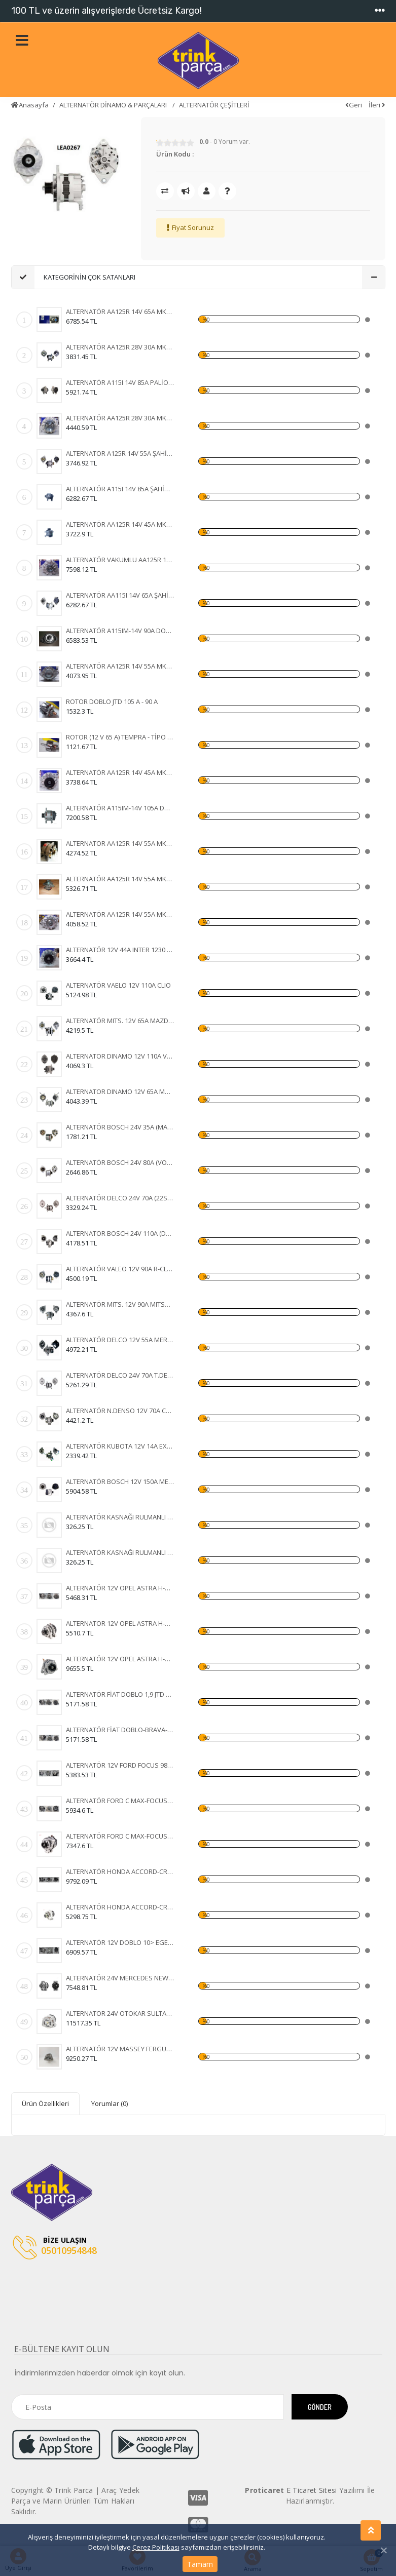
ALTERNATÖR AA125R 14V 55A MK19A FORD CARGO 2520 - (120, 666)
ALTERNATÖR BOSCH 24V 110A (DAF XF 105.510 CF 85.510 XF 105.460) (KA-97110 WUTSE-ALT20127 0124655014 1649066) (120, 1233)
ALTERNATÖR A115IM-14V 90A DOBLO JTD (120, 630)
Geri (353, 104)
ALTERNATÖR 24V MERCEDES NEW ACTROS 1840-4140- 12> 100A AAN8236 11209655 (120, 1977)
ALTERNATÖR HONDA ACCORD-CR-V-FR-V (120, 1871)
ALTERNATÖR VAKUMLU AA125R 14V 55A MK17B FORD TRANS (120, 559)
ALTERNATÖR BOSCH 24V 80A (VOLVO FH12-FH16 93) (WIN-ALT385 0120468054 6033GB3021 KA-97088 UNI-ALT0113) (120, 1162)
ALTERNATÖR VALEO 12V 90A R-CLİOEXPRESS (120, 1268)
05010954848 (55, 2248)
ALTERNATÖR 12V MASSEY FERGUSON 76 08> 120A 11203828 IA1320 (120, 2048)
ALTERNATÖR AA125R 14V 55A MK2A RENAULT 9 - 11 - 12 (120, 914)
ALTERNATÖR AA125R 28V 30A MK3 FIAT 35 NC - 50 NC (120, 347)
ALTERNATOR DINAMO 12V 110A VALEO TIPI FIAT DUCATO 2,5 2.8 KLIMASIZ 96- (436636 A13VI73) (120, 1056)
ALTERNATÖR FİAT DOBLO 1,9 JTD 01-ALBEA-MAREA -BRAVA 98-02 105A (120, 1694)
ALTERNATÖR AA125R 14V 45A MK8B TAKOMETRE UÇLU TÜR (120, 524)
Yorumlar (109, 2103)
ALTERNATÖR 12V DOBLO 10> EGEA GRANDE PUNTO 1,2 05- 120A (120, 1942)
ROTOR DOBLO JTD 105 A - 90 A (112, 701)
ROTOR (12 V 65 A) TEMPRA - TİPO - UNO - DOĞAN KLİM (120, 736)
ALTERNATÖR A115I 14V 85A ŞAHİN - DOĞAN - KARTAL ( (120, 488)
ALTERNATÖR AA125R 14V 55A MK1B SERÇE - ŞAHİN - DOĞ (120, 843)
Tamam (200, 2564)
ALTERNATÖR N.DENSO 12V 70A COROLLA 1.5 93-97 (120, 1410)
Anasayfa (30, 104)
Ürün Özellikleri (45, 2103)
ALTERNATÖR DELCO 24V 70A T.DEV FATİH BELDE (120, 1375)
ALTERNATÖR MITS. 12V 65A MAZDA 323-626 (120, 1020)
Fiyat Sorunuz (193, 227)
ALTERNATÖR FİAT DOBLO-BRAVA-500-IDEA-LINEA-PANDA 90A (120, 1729)
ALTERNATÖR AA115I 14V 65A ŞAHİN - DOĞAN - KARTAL (120, 595)
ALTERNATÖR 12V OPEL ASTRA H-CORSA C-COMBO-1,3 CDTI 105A (120, 1587)
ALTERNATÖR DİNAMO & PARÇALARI (113, 104)
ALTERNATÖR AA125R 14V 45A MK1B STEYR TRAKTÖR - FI (120, 772)
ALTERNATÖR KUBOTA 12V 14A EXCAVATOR (120, 1446)
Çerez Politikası (155, 2547)
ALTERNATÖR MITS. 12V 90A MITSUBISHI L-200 (120, 1304)
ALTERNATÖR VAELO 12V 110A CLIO (118, 985)
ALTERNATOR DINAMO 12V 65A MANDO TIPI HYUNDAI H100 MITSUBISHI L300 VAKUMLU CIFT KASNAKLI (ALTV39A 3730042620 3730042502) (120, 1091)
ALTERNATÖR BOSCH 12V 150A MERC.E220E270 (120, 1481)
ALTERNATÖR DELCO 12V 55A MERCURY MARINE (120, 1339)
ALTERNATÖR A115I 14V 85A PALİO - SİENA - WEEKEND (120, 382)
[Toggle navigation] (379, 10)
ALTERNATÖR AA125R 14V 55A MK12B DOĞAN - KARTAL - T (120, 878)
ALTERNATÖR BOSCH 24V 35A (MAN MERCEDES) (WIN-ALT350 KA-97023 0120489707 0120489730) (120, 1126)
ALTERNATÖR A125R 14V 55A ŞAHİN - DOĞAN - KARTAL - (120, 453)
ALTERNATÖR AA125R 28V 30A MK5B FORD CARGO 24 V (120, 417)
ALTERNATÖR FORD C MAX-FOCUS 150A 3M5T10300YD (120, 1800)
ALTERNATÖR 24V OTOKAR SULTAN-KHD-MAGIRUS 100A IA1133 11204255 (120, 2013)
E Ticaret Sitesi (311, 2490)
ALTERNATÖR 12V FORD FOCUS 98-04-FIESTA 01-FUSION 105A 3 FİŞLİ (120, 1765)
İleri (377, 104)
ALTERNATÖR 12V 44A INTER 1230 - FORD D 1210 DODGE (120, 949)
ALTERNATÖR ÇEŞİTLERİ (214, 104)
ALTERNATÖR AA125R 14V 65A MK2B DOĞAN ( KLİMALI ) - (120, 311)
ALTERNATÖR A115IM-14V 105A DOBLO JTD (120, 807)
